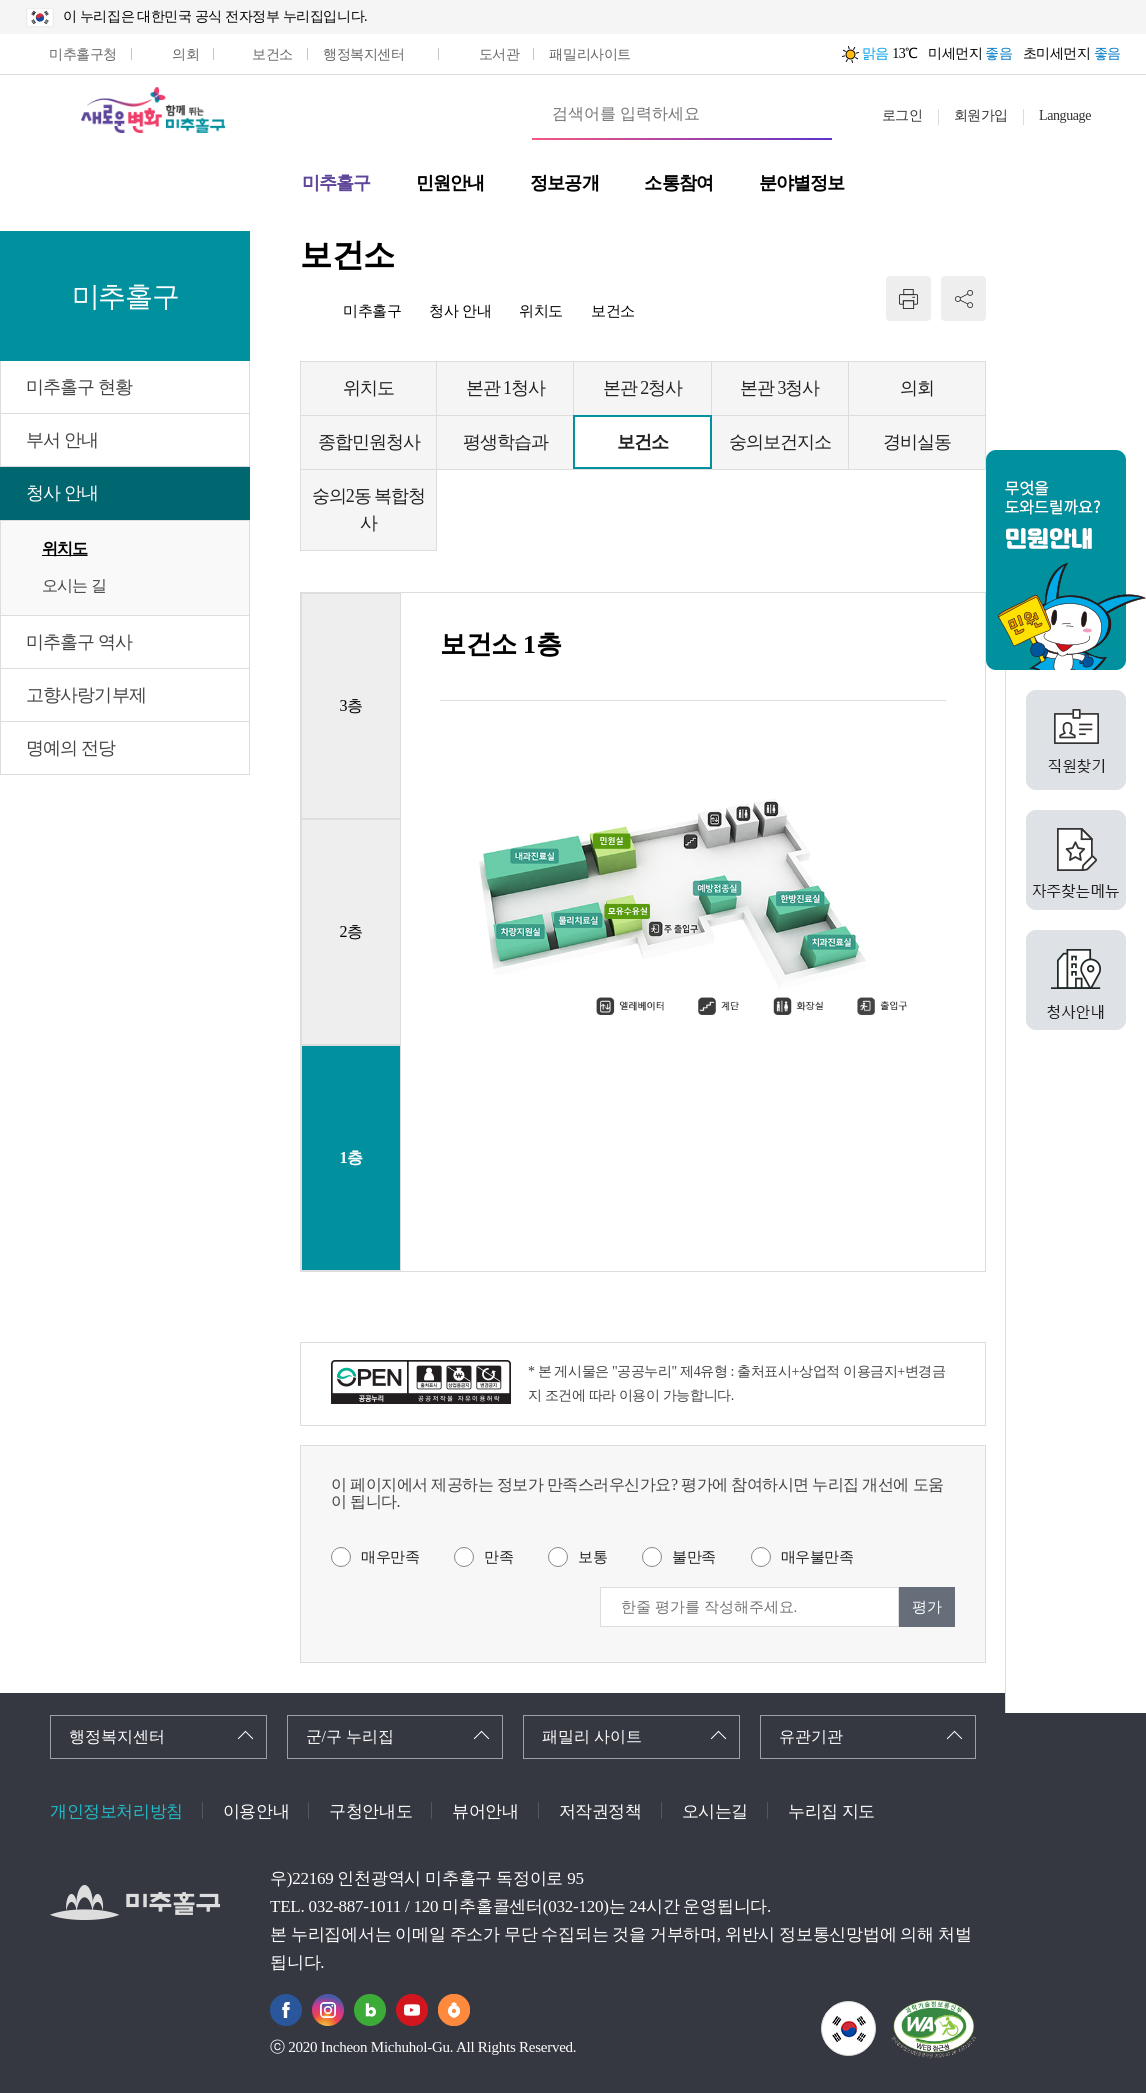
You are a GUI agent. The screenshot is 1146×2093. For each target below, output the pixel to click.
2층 (350, 931)
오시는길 (715, 1811)
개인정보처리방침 (116, 1811)
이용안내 (256, 1811)
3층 (350, 705)
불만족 (694, 1557)
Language (1065, 115)
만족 (498, 1557)
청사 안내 (62, 493)
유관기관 (811, 1736)
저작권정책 (600, 1811)
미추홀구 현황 (79, 387)
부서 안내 (62, 440)
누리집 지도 (831, 1811)
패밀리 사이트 (592, 1736)
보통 (592, 1557)
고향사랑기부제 (86, 695)
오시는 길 (74, 585)
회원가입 (981, 115)
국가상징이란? (875, 2013)
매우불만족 (817, 1557)
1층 (350, 1157)
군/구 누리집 (350, 1736)
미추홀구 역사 (79, 642)
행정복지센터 (117, 1736)
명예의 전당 (70, 748)
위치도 (65, 548)
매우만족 (390, 1557)
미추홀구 (372, 311)
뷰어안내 (485, 1811)
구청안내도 (370, 1811)
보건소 (613, 311)
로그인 (902, 115)
